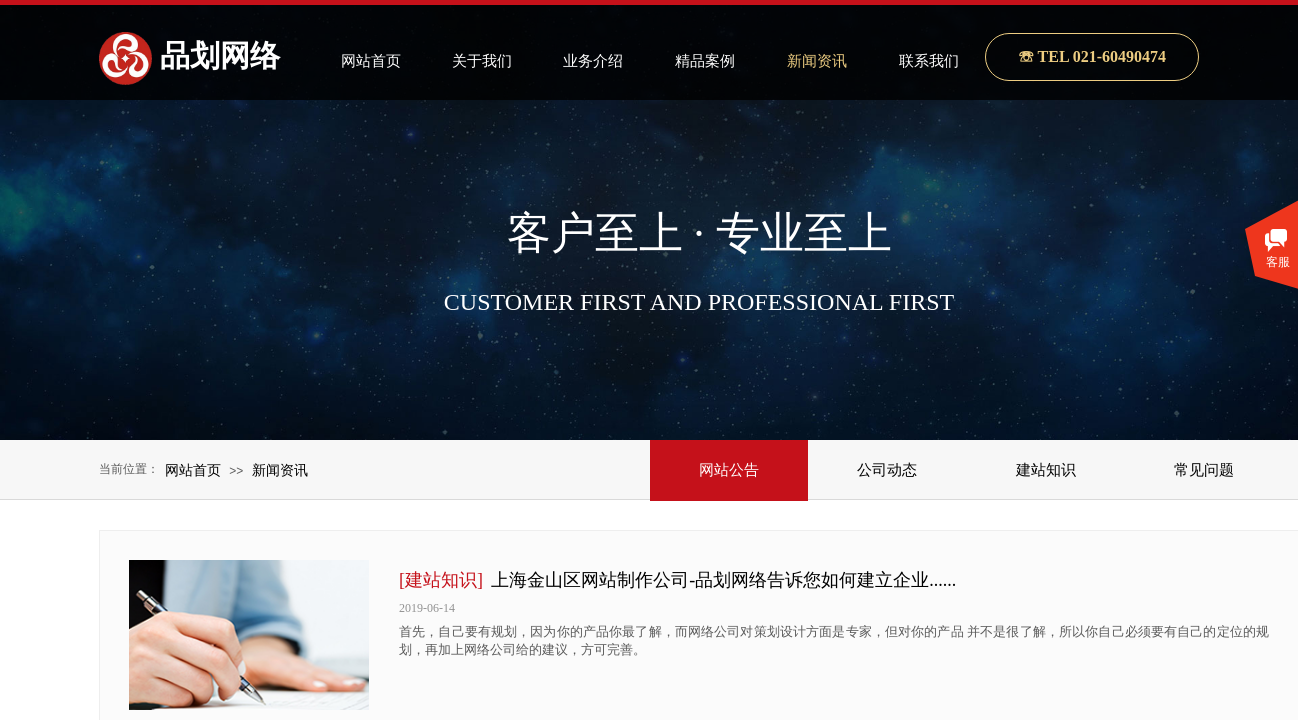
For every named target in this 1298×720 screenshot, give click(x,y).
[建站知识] (441, 580)
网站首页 (193, 470)
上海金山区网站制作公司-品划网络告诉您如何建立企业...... (723, 580)
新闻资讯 (280, 470)
